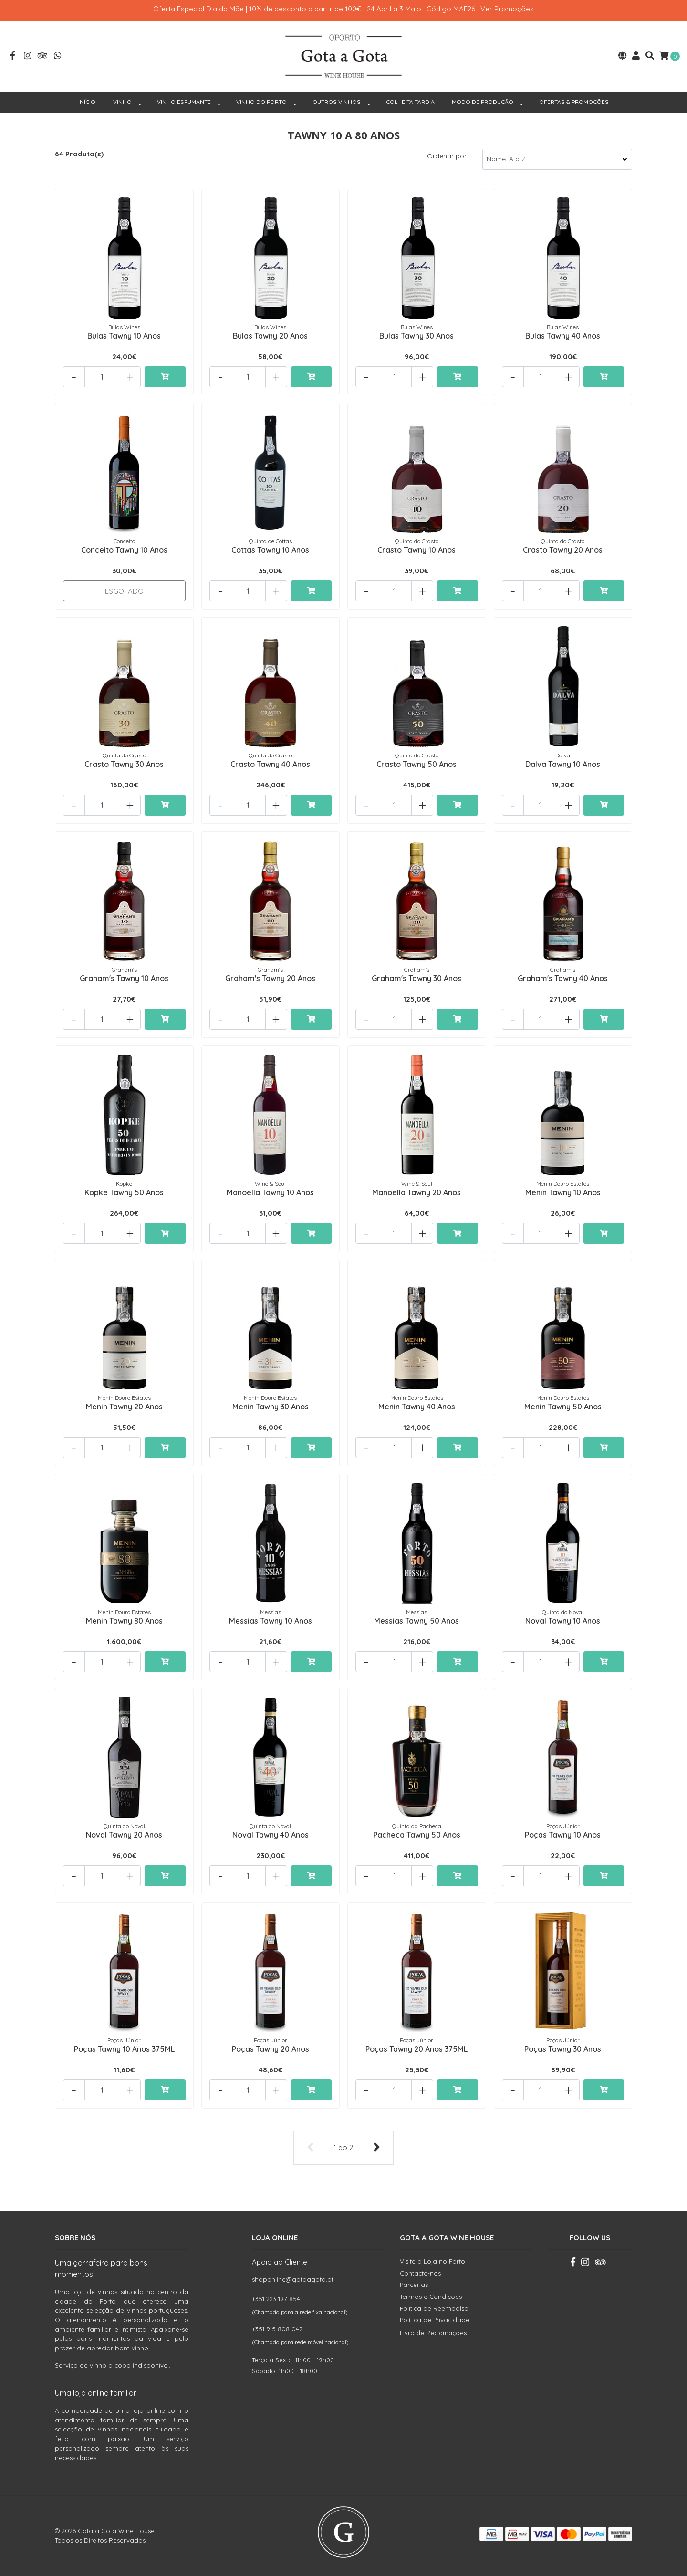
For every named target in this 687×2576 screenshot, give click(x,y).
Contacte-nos (420, 2273)
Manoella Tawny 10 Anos (270, 1192)
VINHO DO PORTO (261, 101)
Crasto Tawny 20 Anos (563, 550)
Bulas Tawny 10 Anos (124, 336)
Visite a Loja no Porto (432, 2261)
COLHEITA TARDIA (410, 101)
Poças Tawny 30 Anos (562, 2049)
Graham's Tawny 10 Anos (124, 978)
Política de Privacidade (434, 2320)
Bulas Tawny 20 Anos (270, 336)
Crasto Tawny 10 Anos (416, 550)
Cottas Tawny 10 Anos (270, 550)
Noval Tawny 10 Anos (562, 1620)
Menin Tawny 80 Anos (124, 1620)
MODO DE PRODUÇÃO (482, 101)
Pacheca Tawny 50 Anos (416, 1835)
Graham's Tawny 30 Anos (416, 978)
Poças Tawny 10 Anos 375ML (124, 2049)
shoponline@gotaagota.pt (292, 2279)
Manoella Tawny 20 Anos (416, 1192)
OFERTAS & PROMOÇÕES (574, 101)
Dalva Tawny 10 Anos (562, 764)
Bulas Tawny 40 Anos (562, 336)
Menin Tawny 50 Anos (563, 1406)
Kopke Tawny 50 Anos (124, 1192)
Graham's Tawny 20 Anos (270, 978)
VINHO (122, 101)
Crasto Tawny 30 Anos (124, 764)
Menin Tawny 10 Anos (563, 1192)
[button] (622, 56)
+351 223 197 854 (276, 2299)
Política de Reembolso (434, 2308)
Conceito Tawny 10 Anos (124, 550)
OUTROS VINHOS (336, 101)
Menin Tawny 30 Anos (270, 1406)
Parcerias (414, 2284)
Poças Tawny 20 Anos (270, 2049)
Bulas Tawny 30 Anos (416, 336)
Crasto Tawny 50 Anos (416, 764)
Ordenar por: (447, 156)
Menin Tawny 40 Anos (416, 1406)
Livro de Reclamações (433, 2333)
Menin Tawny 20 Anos (124, 1406)
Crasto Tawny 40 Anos (270, 764)
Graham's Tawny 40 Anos (563, 978)
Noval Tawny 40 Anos (270, 1835)
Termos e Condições (431, 2296)
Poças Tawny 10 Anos (563, 1835)
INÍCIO (86, 101)
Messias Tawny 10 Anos (270, 1620)
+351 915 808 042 (277, 2329)
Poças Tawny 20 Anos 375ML (416, 2049)
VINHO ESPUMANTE (184, 101)
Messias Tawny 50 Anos (416, 1620)
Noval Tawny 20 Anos (124, 1835)
